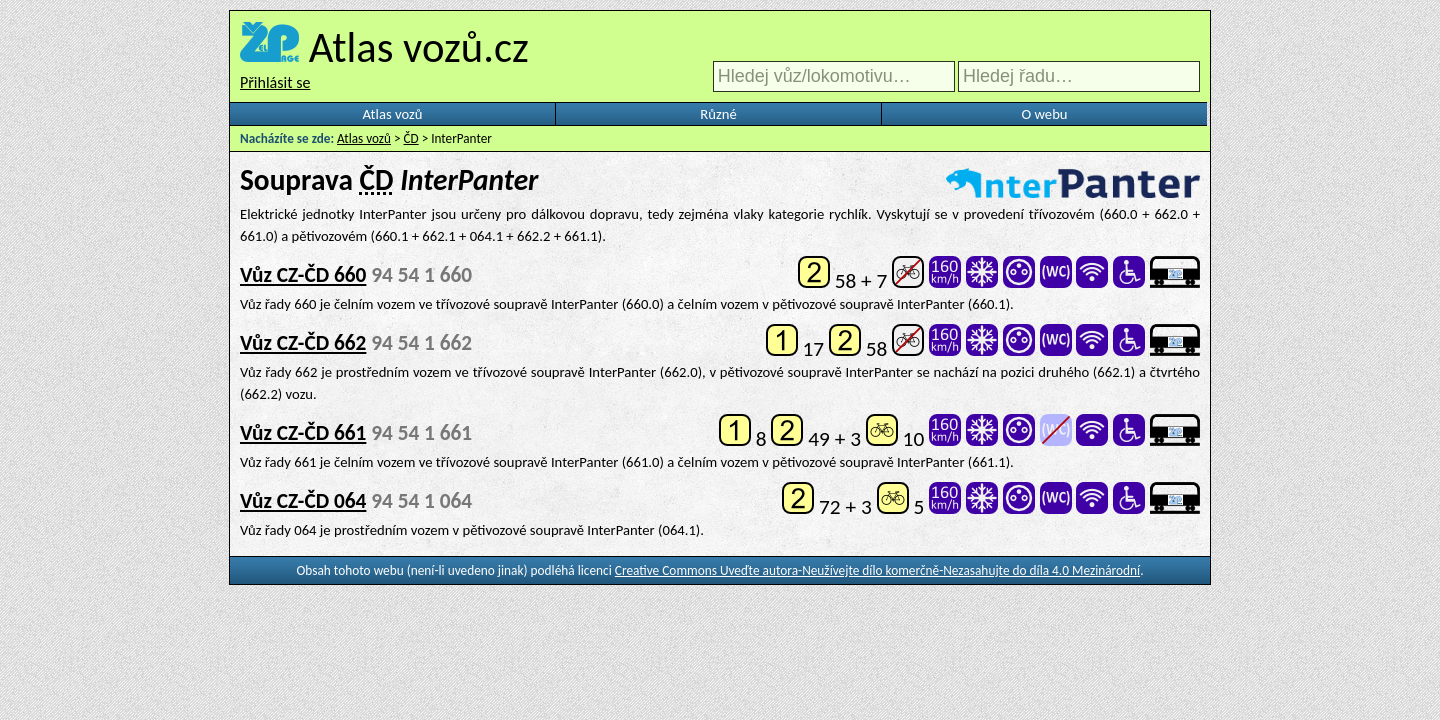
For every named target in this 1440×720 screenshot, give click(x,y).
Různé (718, 114)
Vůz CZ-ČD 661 (303, 433)
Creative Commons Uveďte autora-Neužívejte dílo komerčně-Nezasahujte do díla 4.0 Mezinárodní (877, 570)
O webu (1044, 114)
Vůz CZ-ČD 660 (303, 275)
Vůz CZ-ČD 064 (303, 501)
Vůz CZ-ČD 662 (303, 343)
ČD (411, 138)
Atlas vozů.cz (419, 47)
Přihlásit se (275, 82)
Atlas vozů (393, 114)
